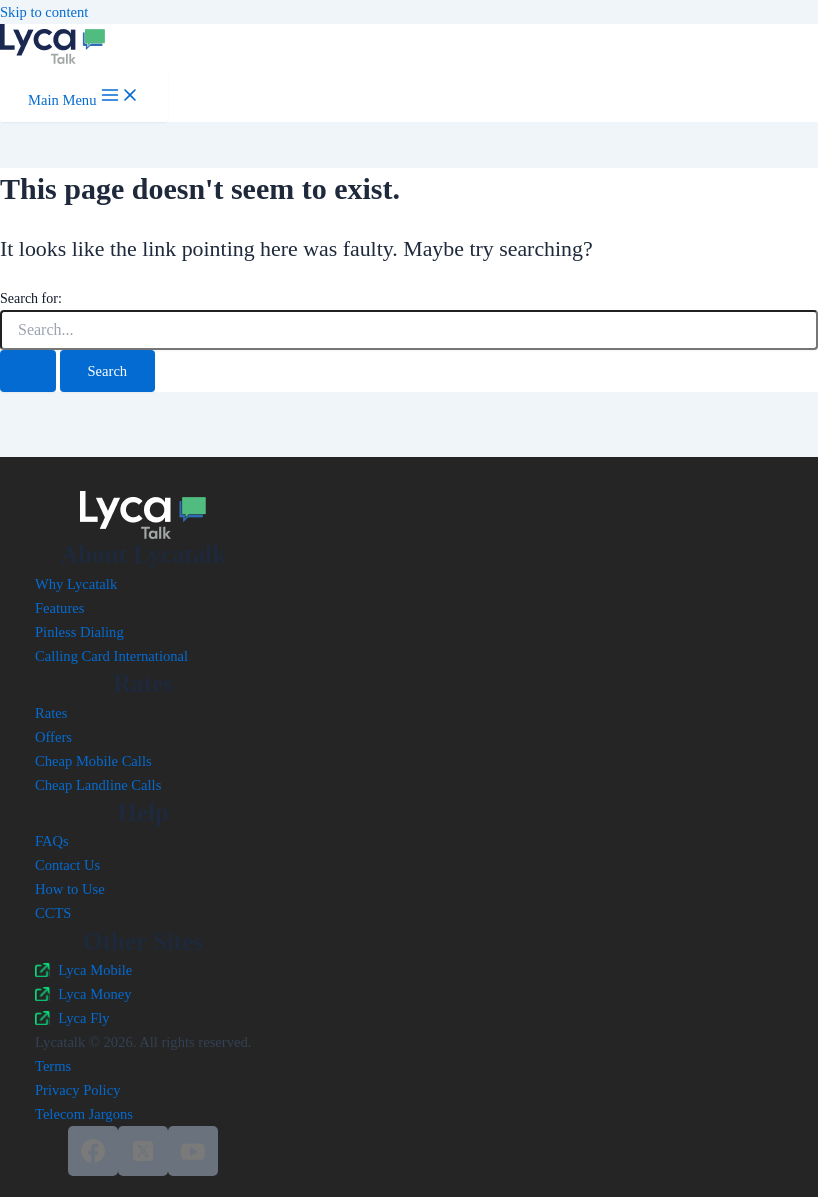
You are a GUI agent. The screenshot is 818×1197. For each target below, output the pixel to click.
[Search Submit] (28, 371)
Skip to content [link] (44, 12)
